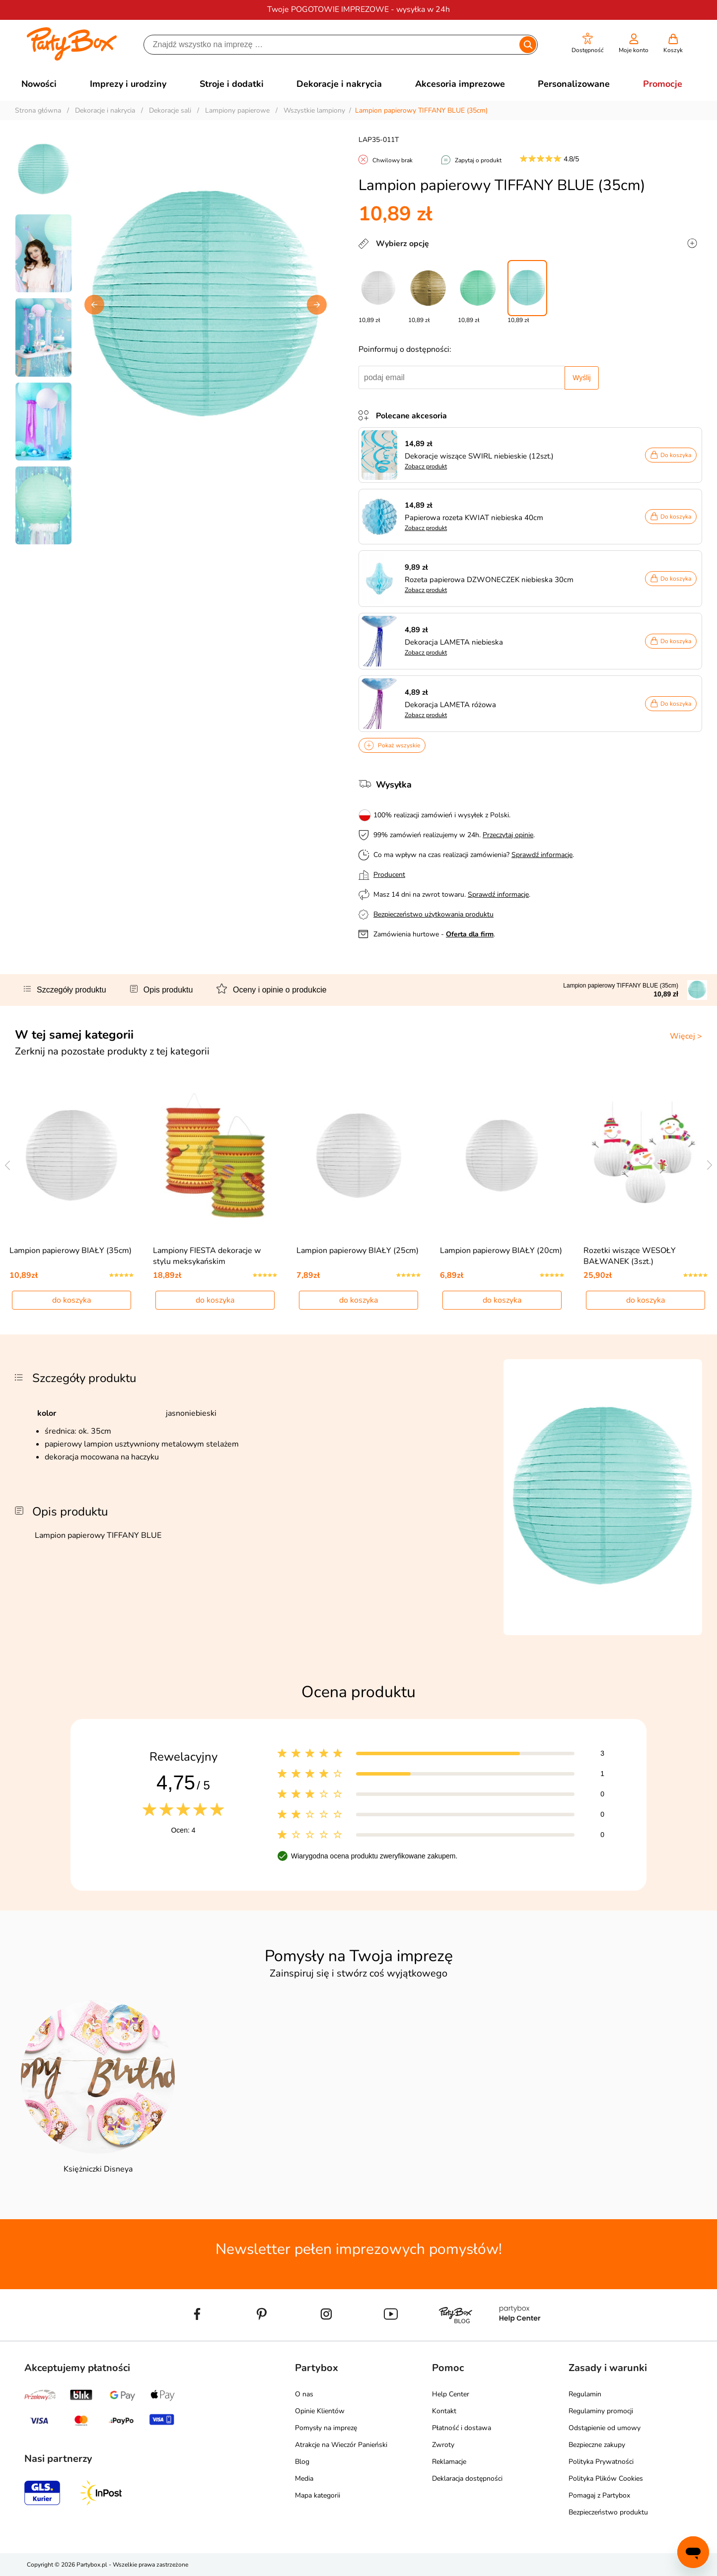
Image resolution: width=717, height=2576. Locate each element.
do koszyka (71, 1300)
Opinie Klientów (320, 2411)
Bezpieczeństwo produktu (608, 2512)
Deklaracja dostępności (467, 2478)
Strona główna (38, 110)
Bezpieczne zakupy (597, 2444)
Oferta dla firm (470, 934)
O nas (304, 2394)
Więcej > (686, 1036)
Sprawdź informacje (542, 854)
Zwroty (443, 2444)
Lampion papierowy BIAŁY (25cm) (357, 1250)
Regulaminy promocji (601, 2411)
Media (304, 2478)
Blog (302, 2461)
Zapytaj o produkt (478, 160)
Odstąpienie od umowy (605, 2428)
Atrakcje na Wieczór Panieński (341, 2444)
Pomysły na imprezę (326, 2428)
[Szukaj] (332, 44)
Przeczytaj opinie (508, 835)
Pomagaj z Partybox (599, 2495)
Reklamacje (449, 2461)
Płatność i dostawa (461, 2428)
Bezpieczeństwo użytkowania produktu (433, 914)
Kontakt (444, 2411)
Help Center (450, 2394)
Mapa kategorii (317, 2495)
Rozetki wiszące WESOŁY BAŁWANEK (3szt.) (629, 1256)
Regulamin (585, 2394)
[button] (588, 43)
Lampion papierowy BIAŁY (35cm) (70, 1250)
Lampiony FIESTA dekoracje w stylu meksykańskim (207, 1256)
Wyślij (581, 378)
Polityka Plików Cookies (606, 2478)
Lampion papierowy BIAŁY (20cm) (501, 1250)
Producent (389, 874)
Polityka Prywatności (601, 2461)
